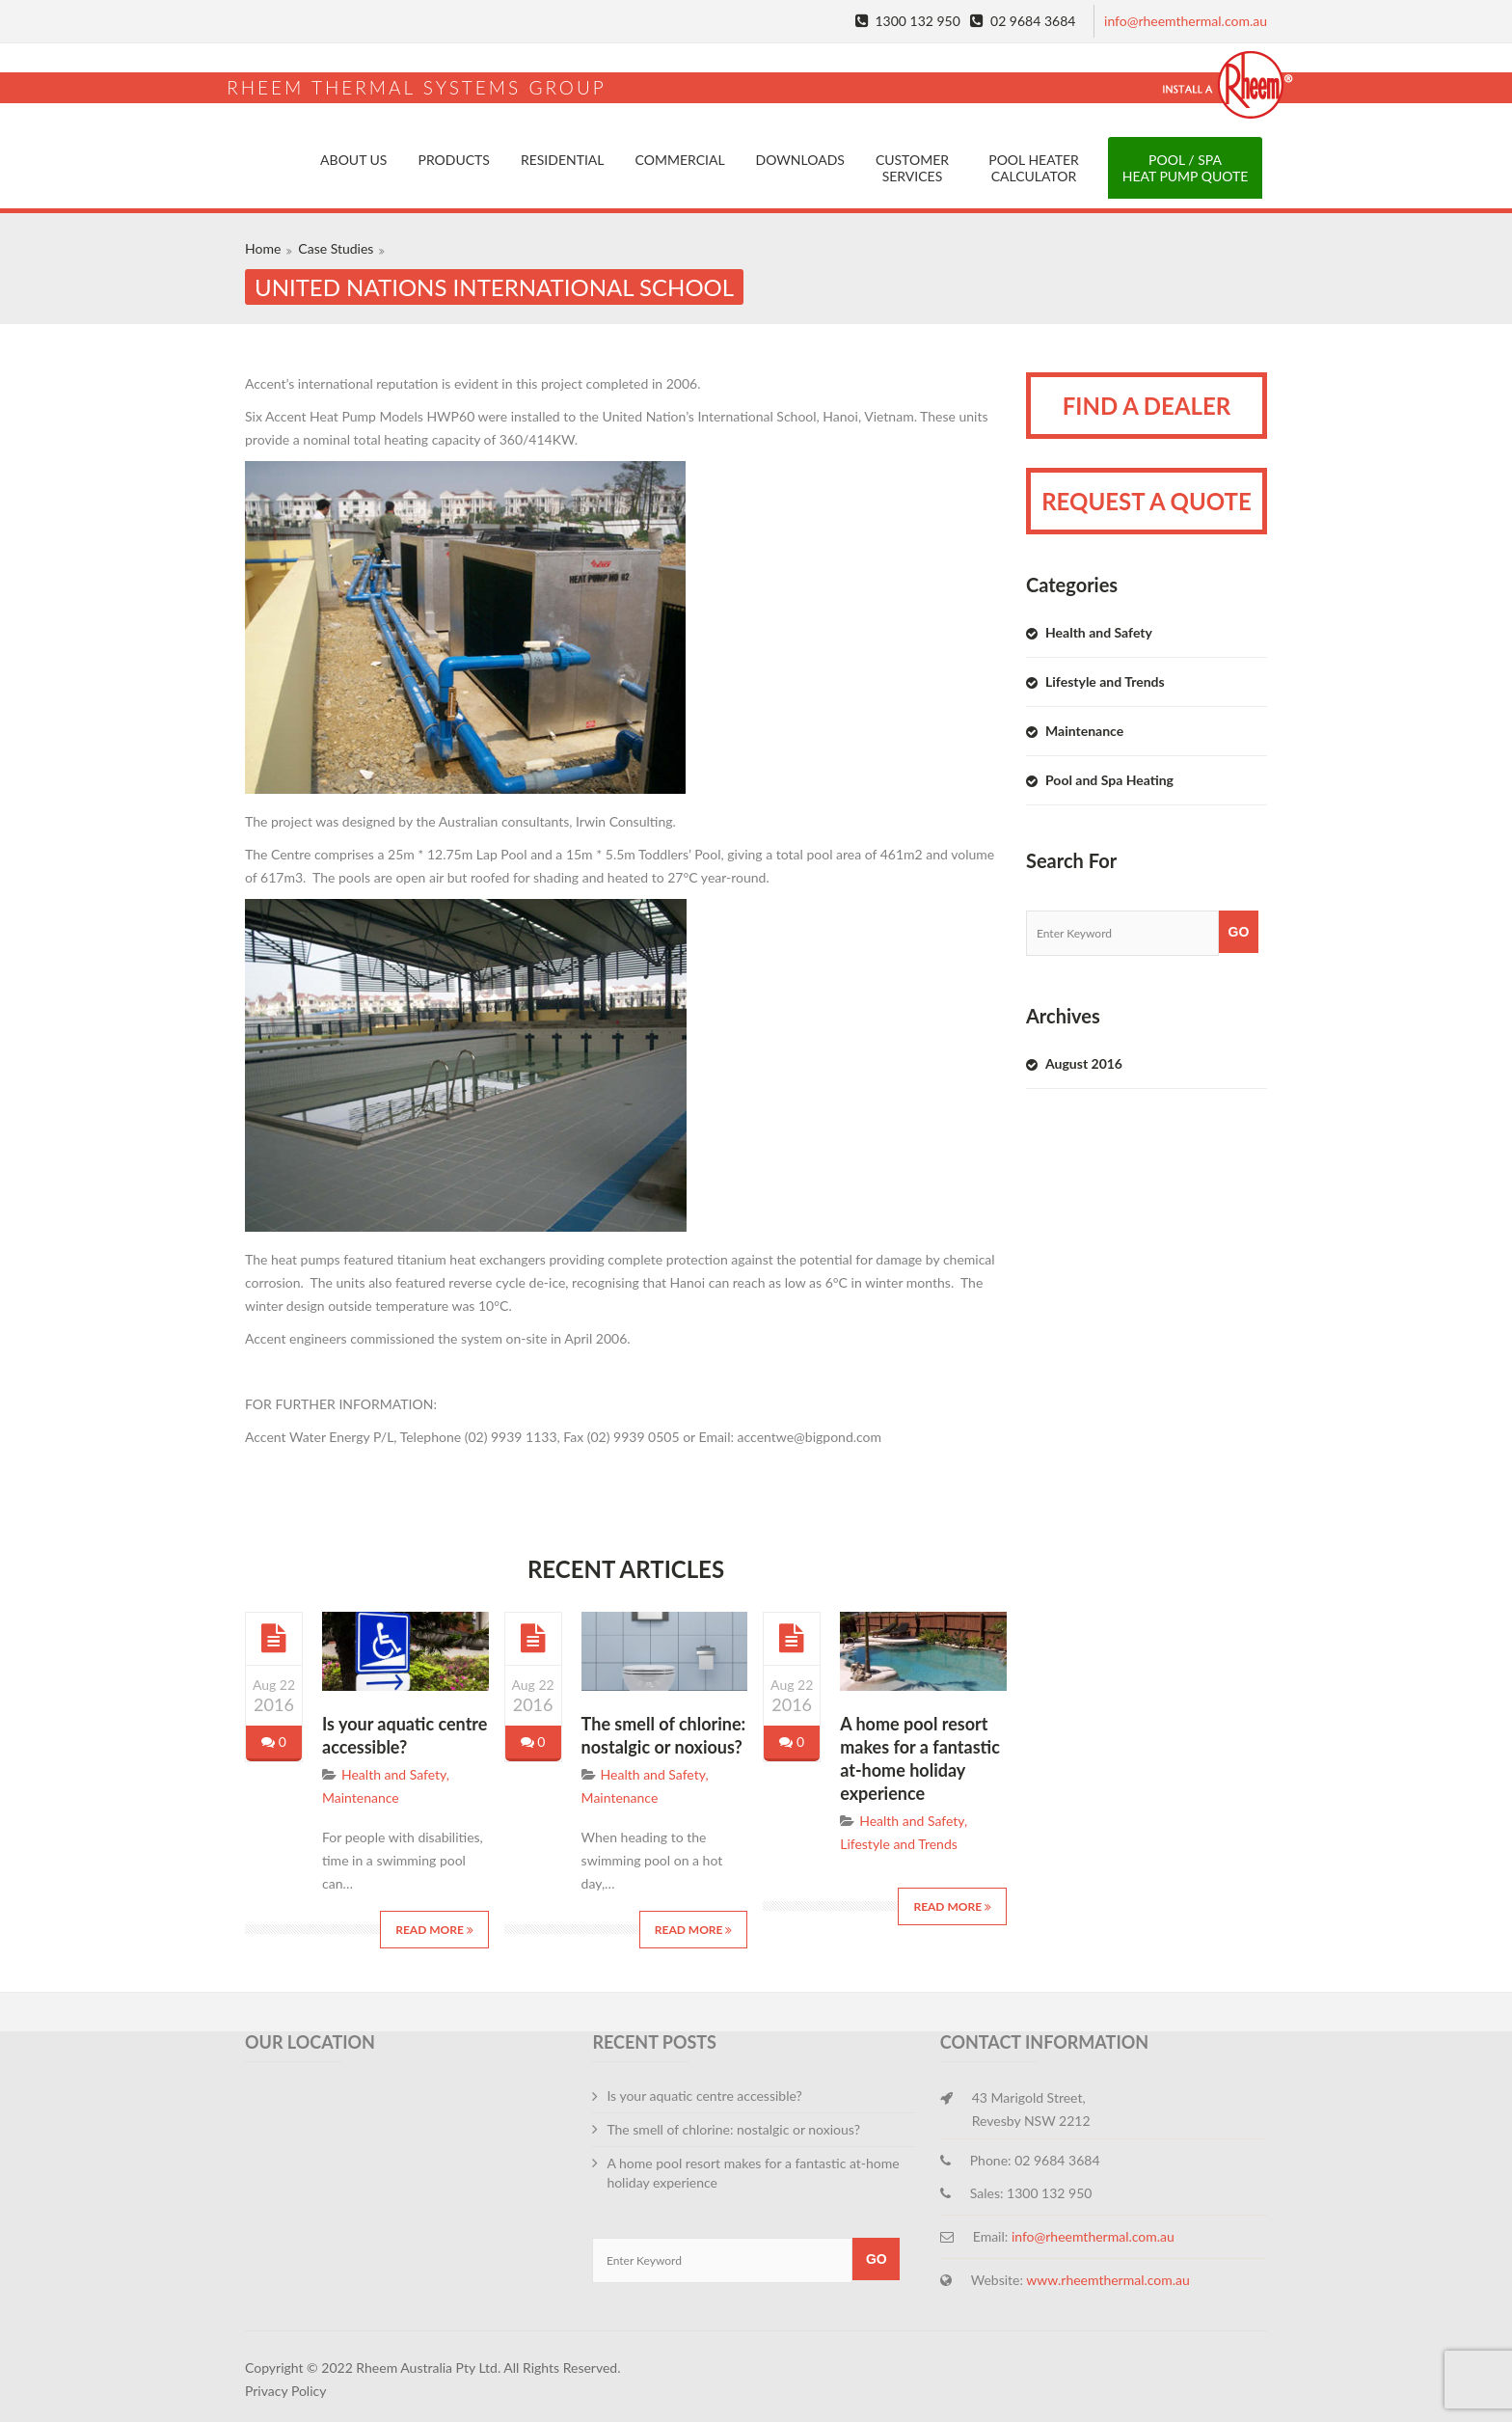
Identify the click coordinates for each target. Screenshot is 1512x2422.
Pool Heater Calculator (1033, 167)
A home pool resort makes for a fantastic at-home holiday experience (753, 2173)
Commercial (680, 159)
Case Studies (335, 248)
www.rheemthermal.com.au (1108, 2280)
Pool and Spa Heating (1109, 780)
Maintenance (360, 1797)
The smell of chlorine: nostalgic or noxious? (733, 2129)
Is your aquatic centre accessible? (704, 2095)
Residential (563, 159)
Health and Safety (393, 1774)
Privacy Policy (285, 2390)
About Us (353, 159)
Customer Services (912, 167)
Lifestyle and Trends (899, 1844)
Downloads (800, 159)
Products (453, 159)
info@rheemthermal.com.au (1185, 21)
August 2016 (1083, 1063)
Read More (434, 1929)
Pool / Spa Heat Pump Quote (1185, 167)
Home (263, 248)
